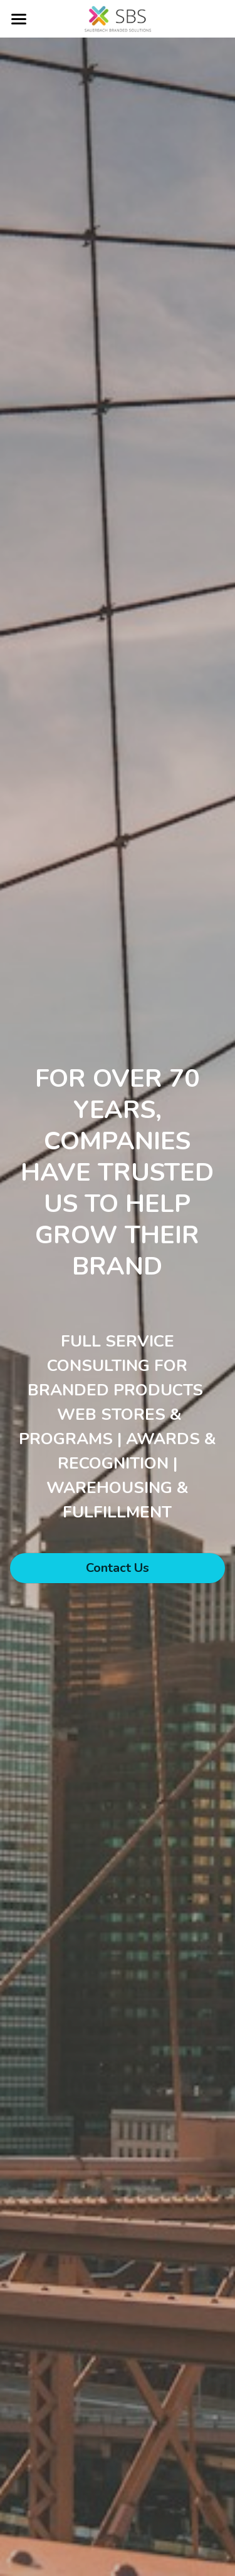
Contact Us (117, 1567)
